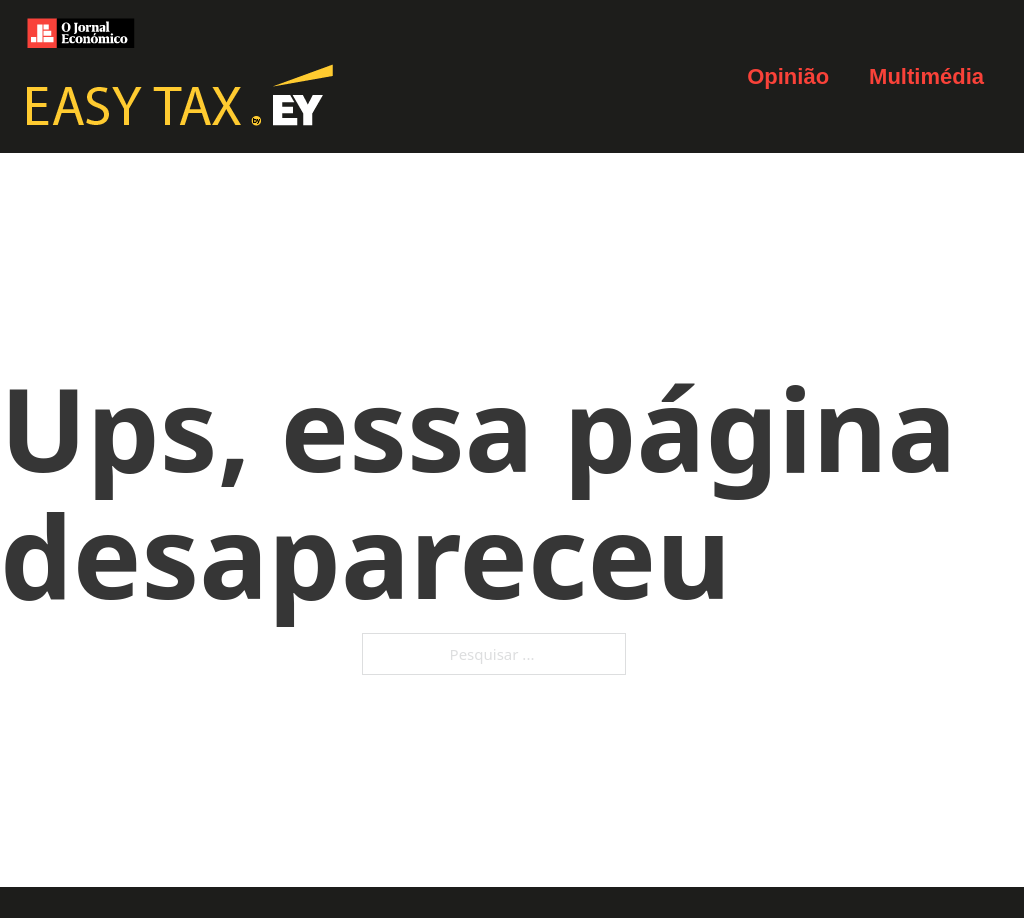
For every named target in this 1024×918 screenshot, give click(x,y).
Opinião (788, 76)
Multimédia (926, 76)
